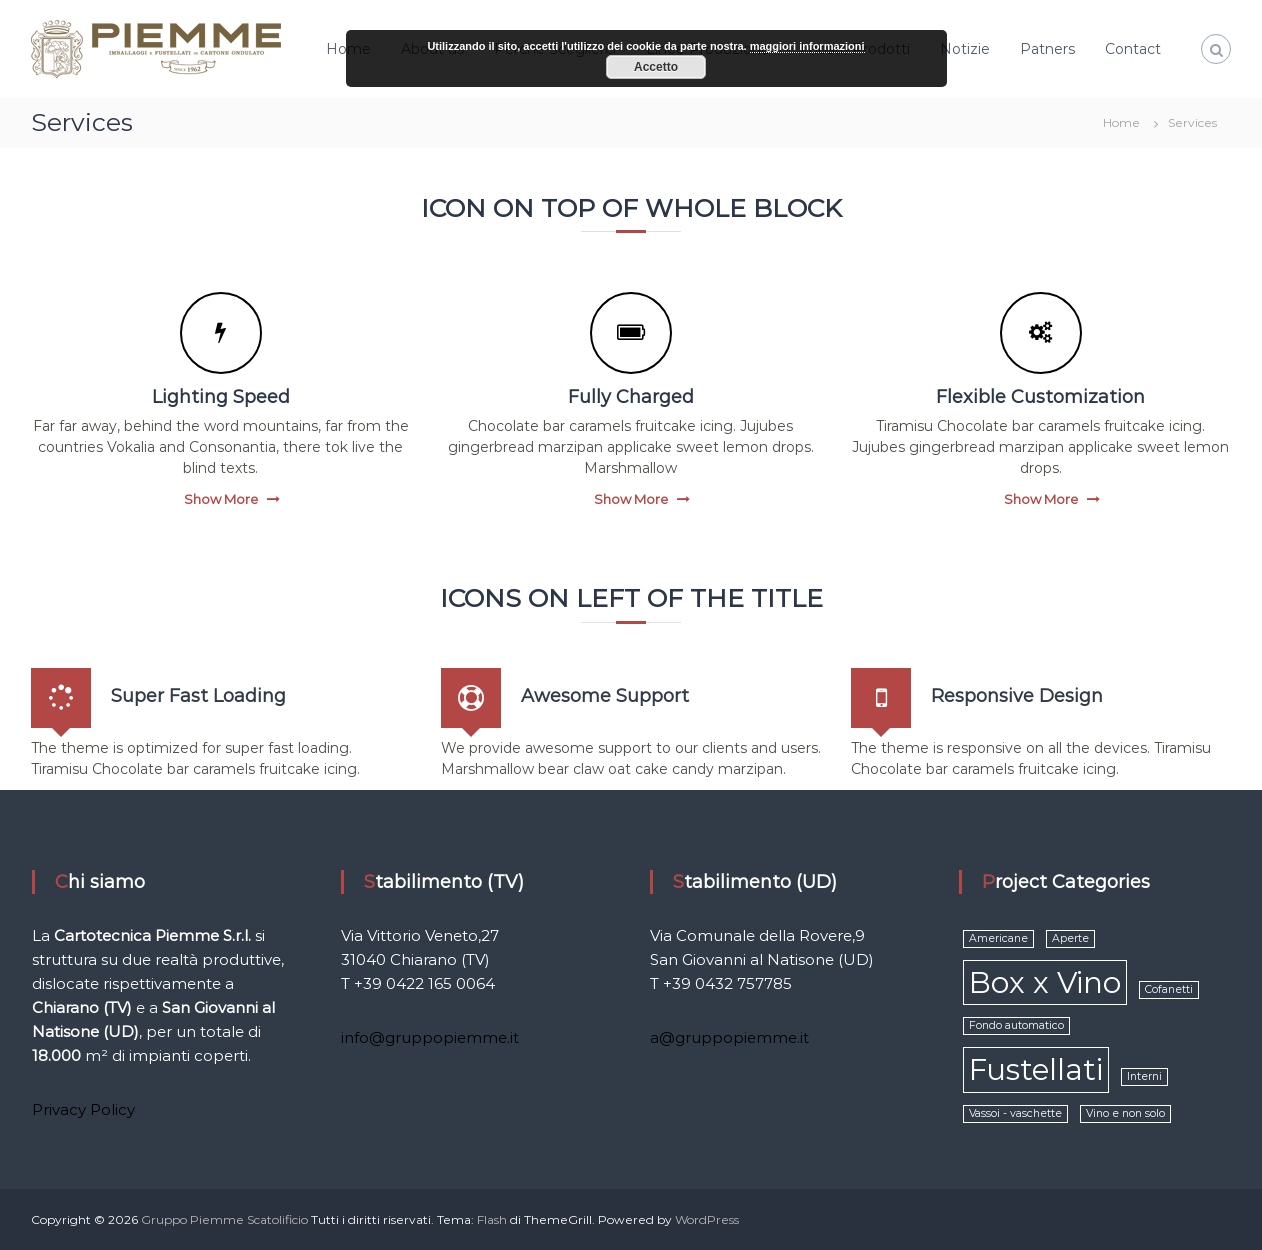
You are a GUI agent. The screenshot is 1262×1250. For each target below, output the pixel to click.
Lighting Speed (221, 397)
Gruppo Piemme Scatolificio (226, 1219)
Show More (221, 499)
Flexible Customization (1040, 397)
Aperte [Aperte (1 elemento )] (1070, 938)
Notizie (965, 49)
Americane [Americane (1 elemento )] (998, 938)
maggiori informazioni (807, 46)
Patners (1047, 49)
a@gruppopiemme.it (729, 1037)
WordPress (707, 1219)
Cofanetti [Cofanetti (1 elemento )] (1169, 989)
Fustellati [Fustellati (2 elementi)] (1036, 1069)
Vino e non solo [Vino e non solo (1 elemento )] (1125, 1113)
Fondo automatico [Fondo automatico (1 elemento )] (1016, 1025)
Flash (492, 1219)
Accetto (656, 67)
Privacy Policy (83, 1109)
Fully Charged (631, 397)
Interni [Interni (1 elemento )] (1144, 1076)
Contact (1133, 49)
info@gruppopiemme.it (430, 1037)
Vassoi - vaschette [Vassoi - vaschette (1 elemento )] (1015, 1113)
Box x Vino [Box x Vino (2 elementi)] (1045, 982)
